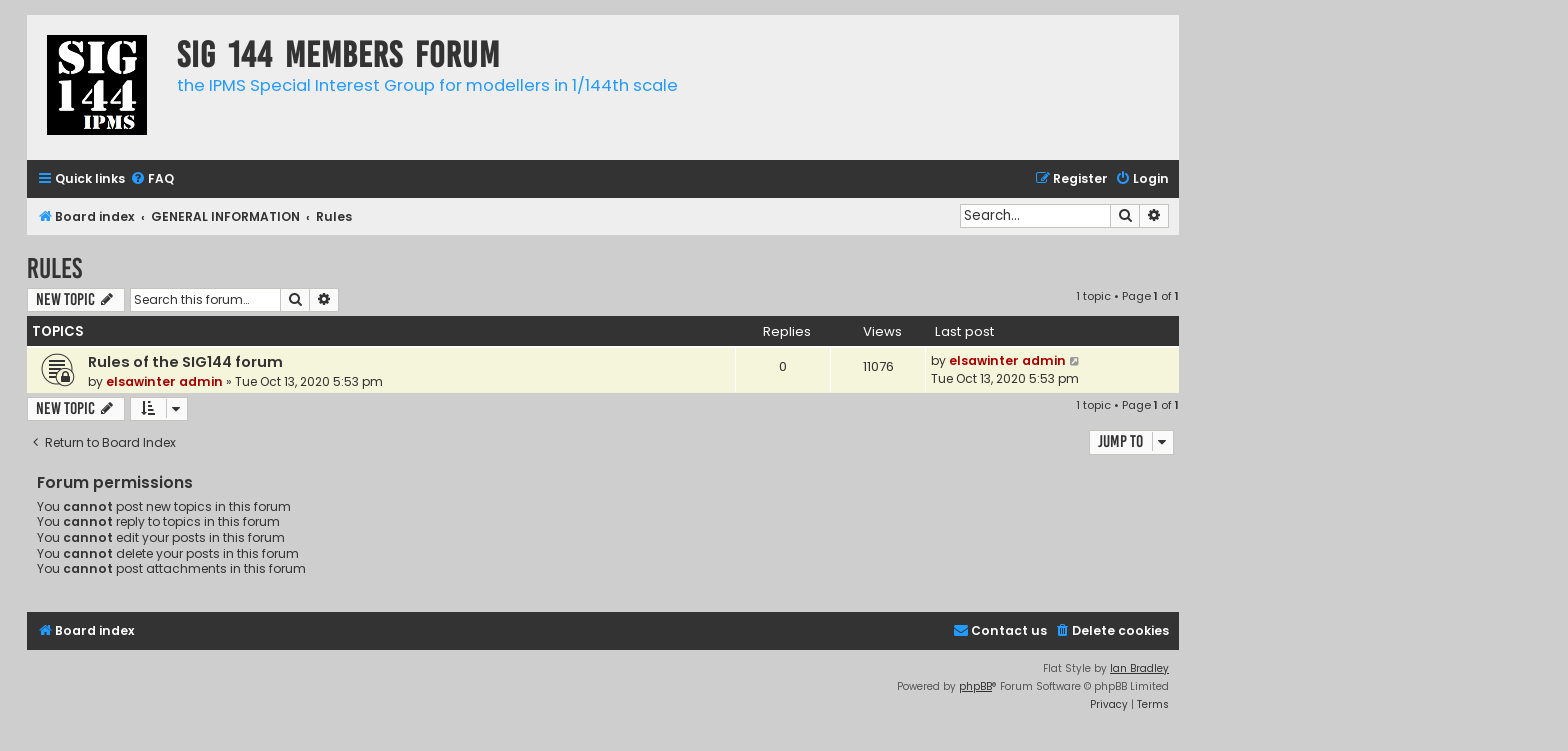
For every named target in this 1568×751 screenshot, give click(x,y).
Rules (54, 268)
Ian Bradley (1139, 668)
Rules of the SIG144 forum (185, 362)
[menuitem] (152, 179)
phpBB (975, 686)
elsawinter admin (164, 381)
